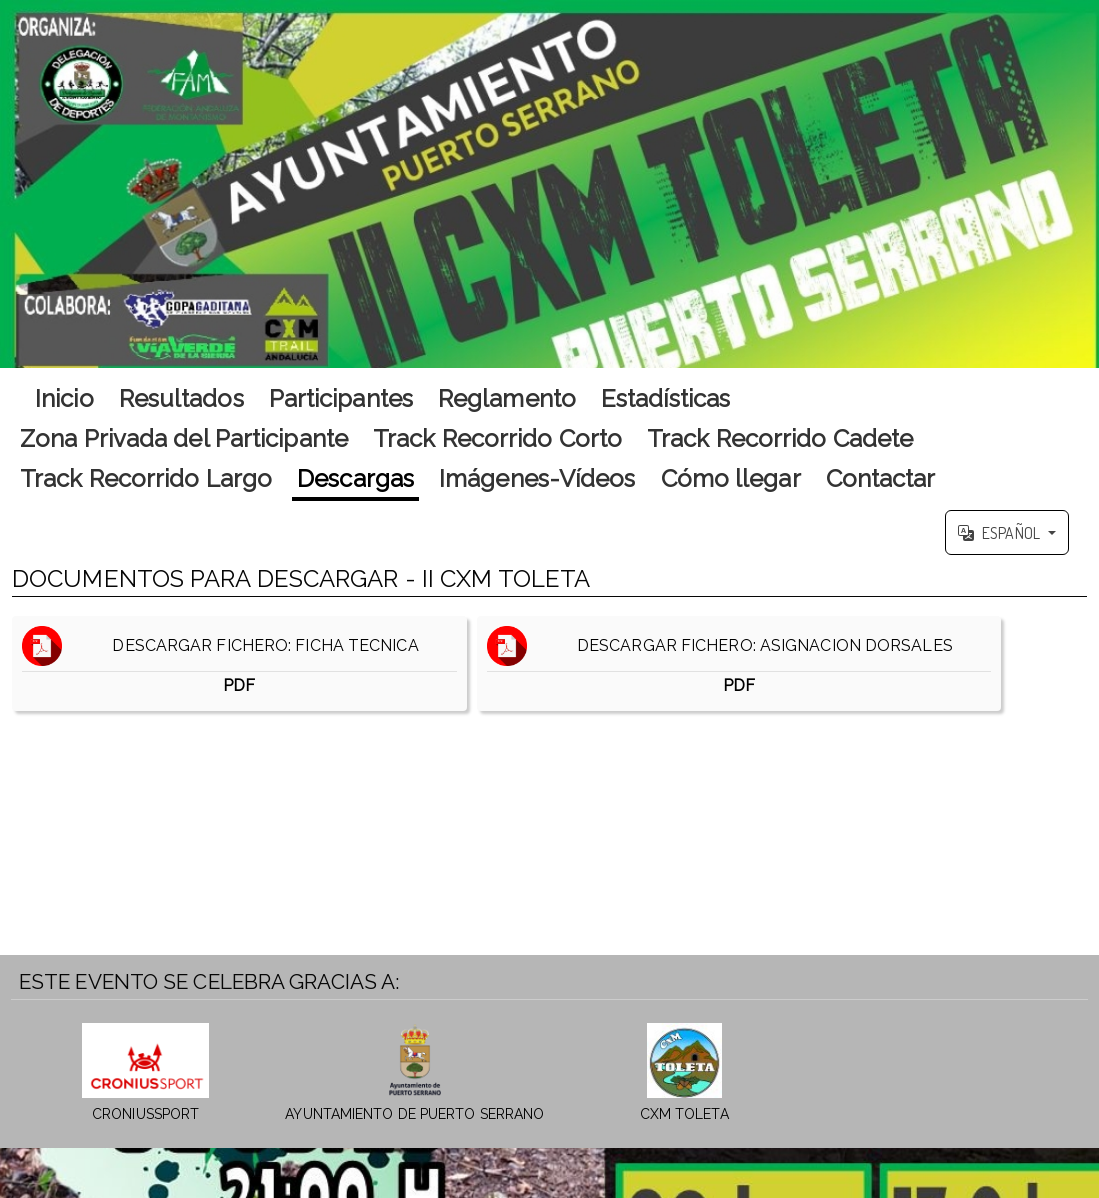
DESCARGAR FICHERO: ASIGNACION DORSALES (739, 663)
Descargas (355, 478)
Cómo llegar (731, 478)
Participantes (341, 398)
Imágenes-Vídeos (537, 478)
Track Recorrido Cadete (780, 438)
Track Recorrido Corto (497, 438)
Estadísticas (665, 398)
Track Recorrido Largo (146, 478)
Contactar (881, 478)
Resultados (181, 398)
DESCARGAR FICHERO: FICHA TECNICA (239, 663)
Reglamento (507, 398)
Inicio (64, 398)
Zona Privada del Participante (184, 438)
